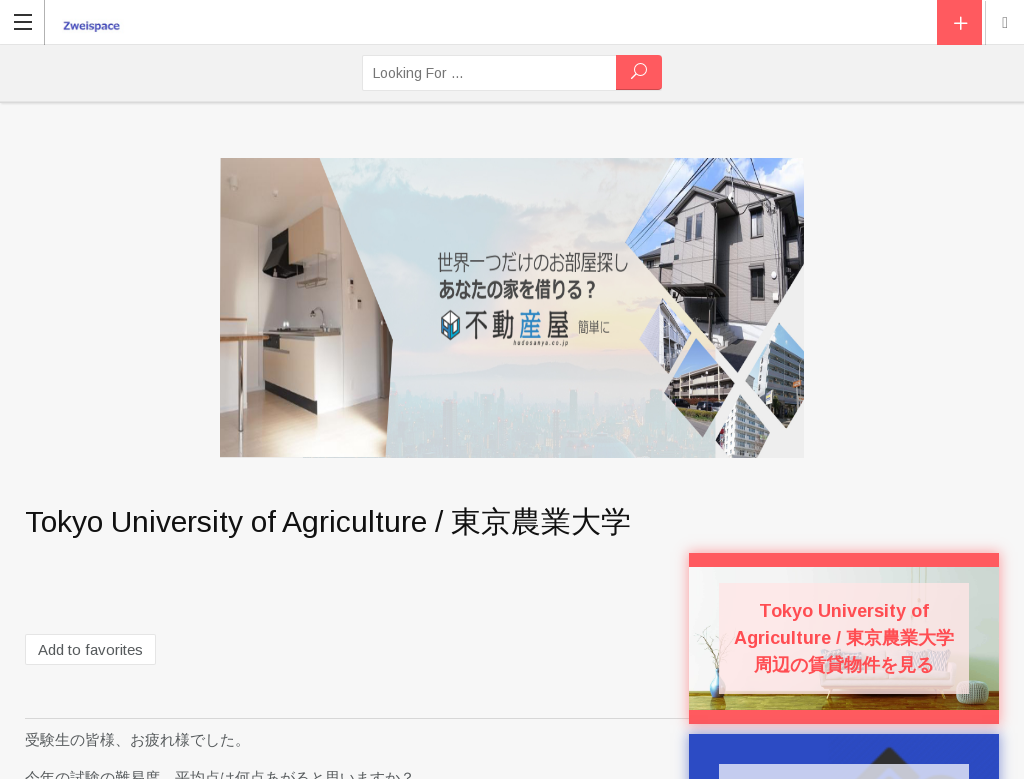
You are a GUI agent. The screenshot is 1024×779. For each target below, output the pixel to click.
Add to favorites (90, 649)
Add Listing (959, 22)
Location (1005, 23)
